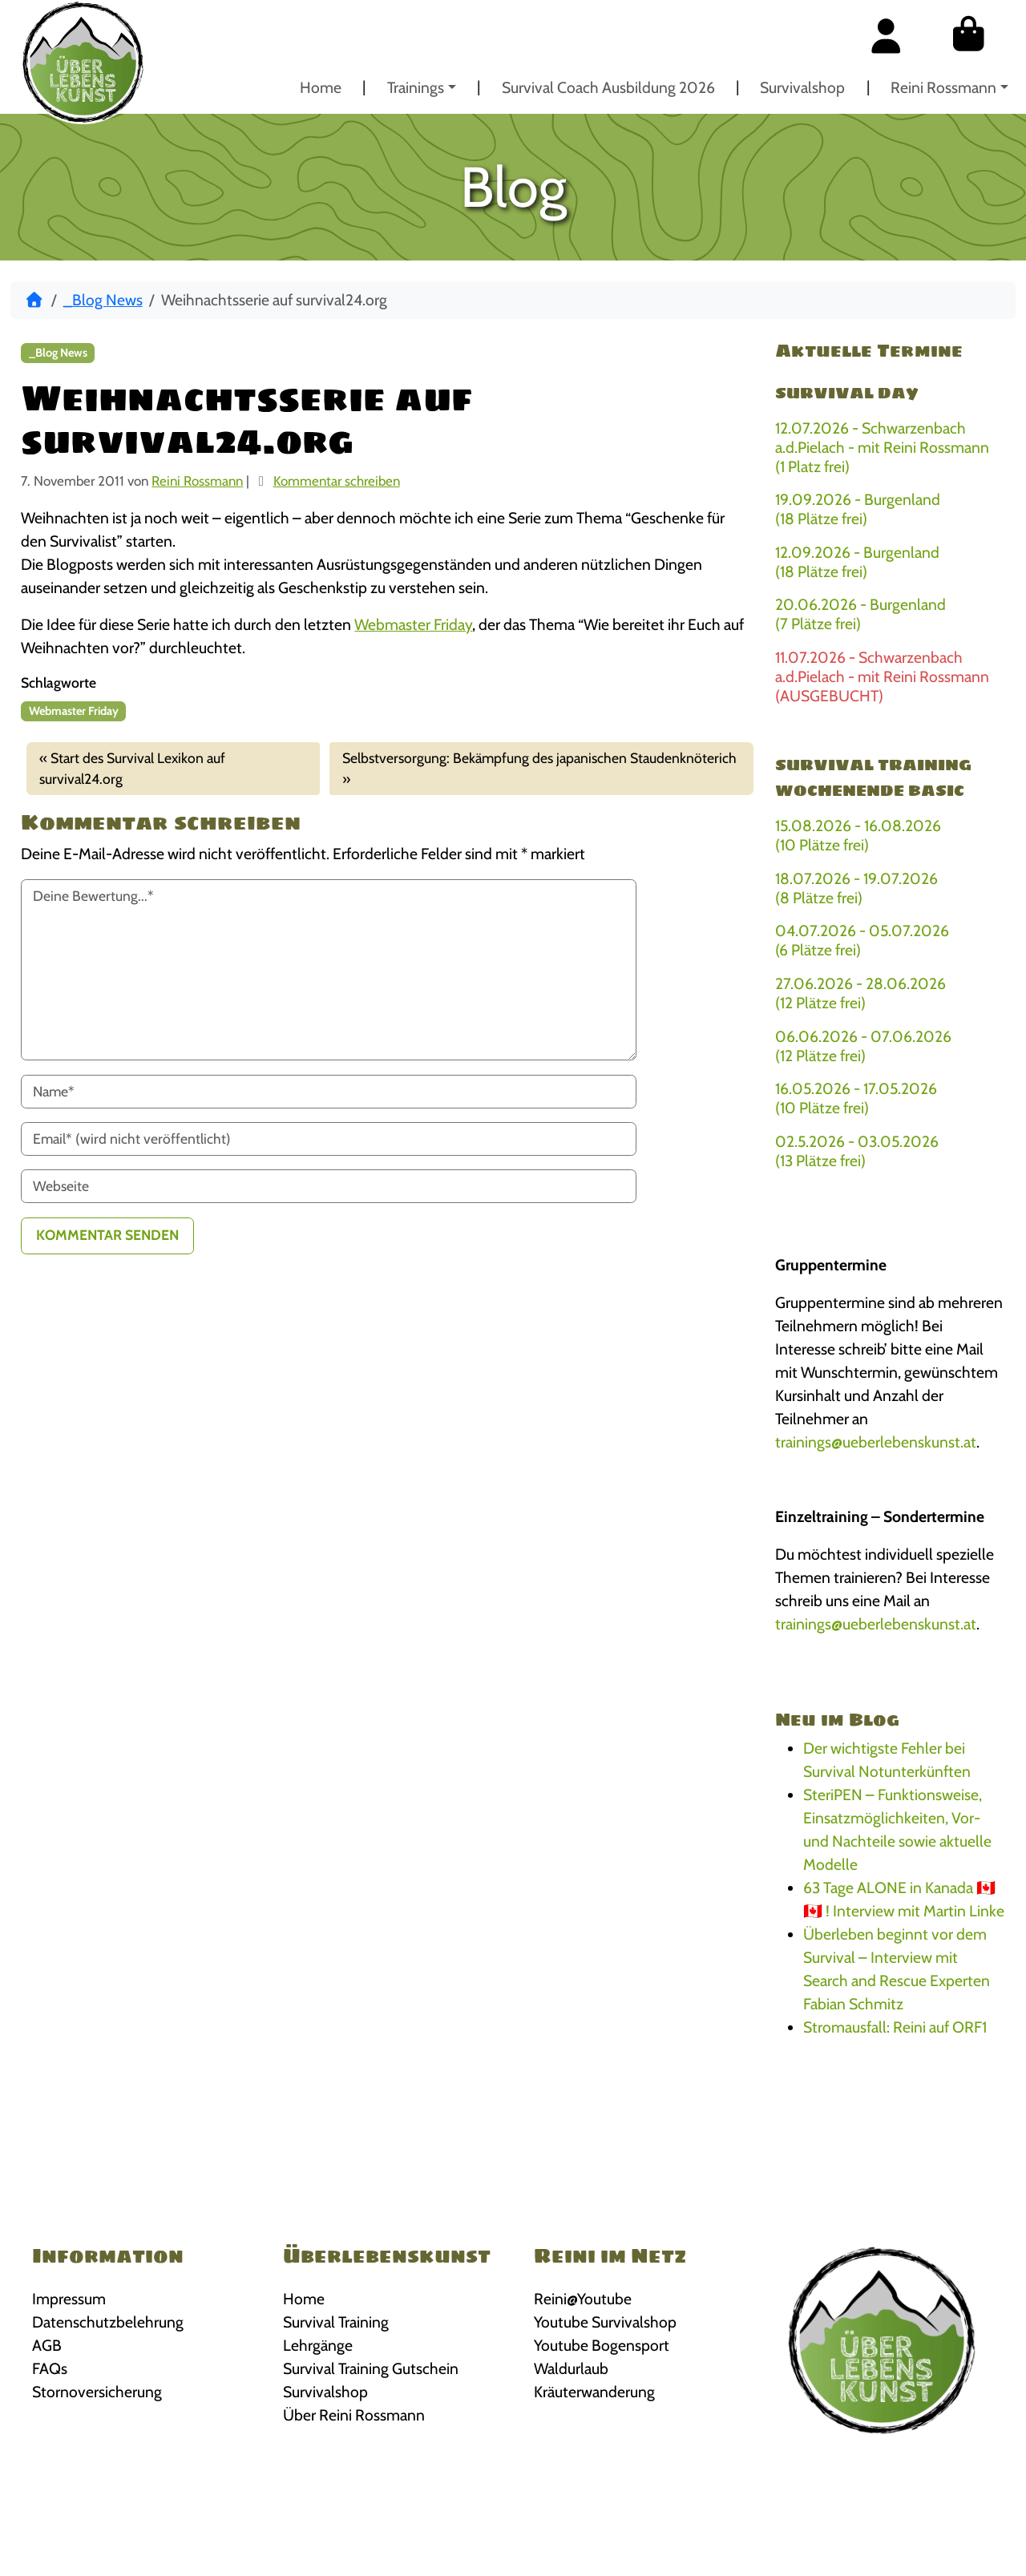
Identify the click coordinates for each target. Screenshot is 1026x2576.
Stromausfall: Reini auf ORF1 (895, 2027)
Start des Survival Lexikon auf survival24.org (132, 768)
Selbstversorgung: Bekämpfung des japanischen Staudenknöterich (539, 757)
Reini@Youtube (583, 2298)
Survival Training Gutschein (370, 2368)
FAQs (49, 2368)
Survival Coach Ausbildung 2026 (608, 87)
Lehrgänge (318, 2345)
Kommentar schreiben (336, 481)
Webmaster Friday (413, 624)
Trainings (415, 87)
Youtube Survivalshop (605, 2322)
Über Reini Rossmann (354, 2415)
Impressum (69, 2298)
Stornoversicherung (97, 2391)
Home (320, 87)
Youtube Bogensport (601, 2345)
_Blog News (103, 299)
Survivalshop (802, 87)
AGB (47, 2345)
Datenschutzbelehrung (108, 2322)
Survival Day (847, 393)
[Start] (34, 299)
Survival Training (336, 2322)
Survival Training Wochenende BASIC (873, 777)
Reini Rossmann (943, 87)
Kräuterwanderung (594, 2391)
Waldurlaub (571, 2368)
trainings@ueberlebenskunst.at (875, 1442)
